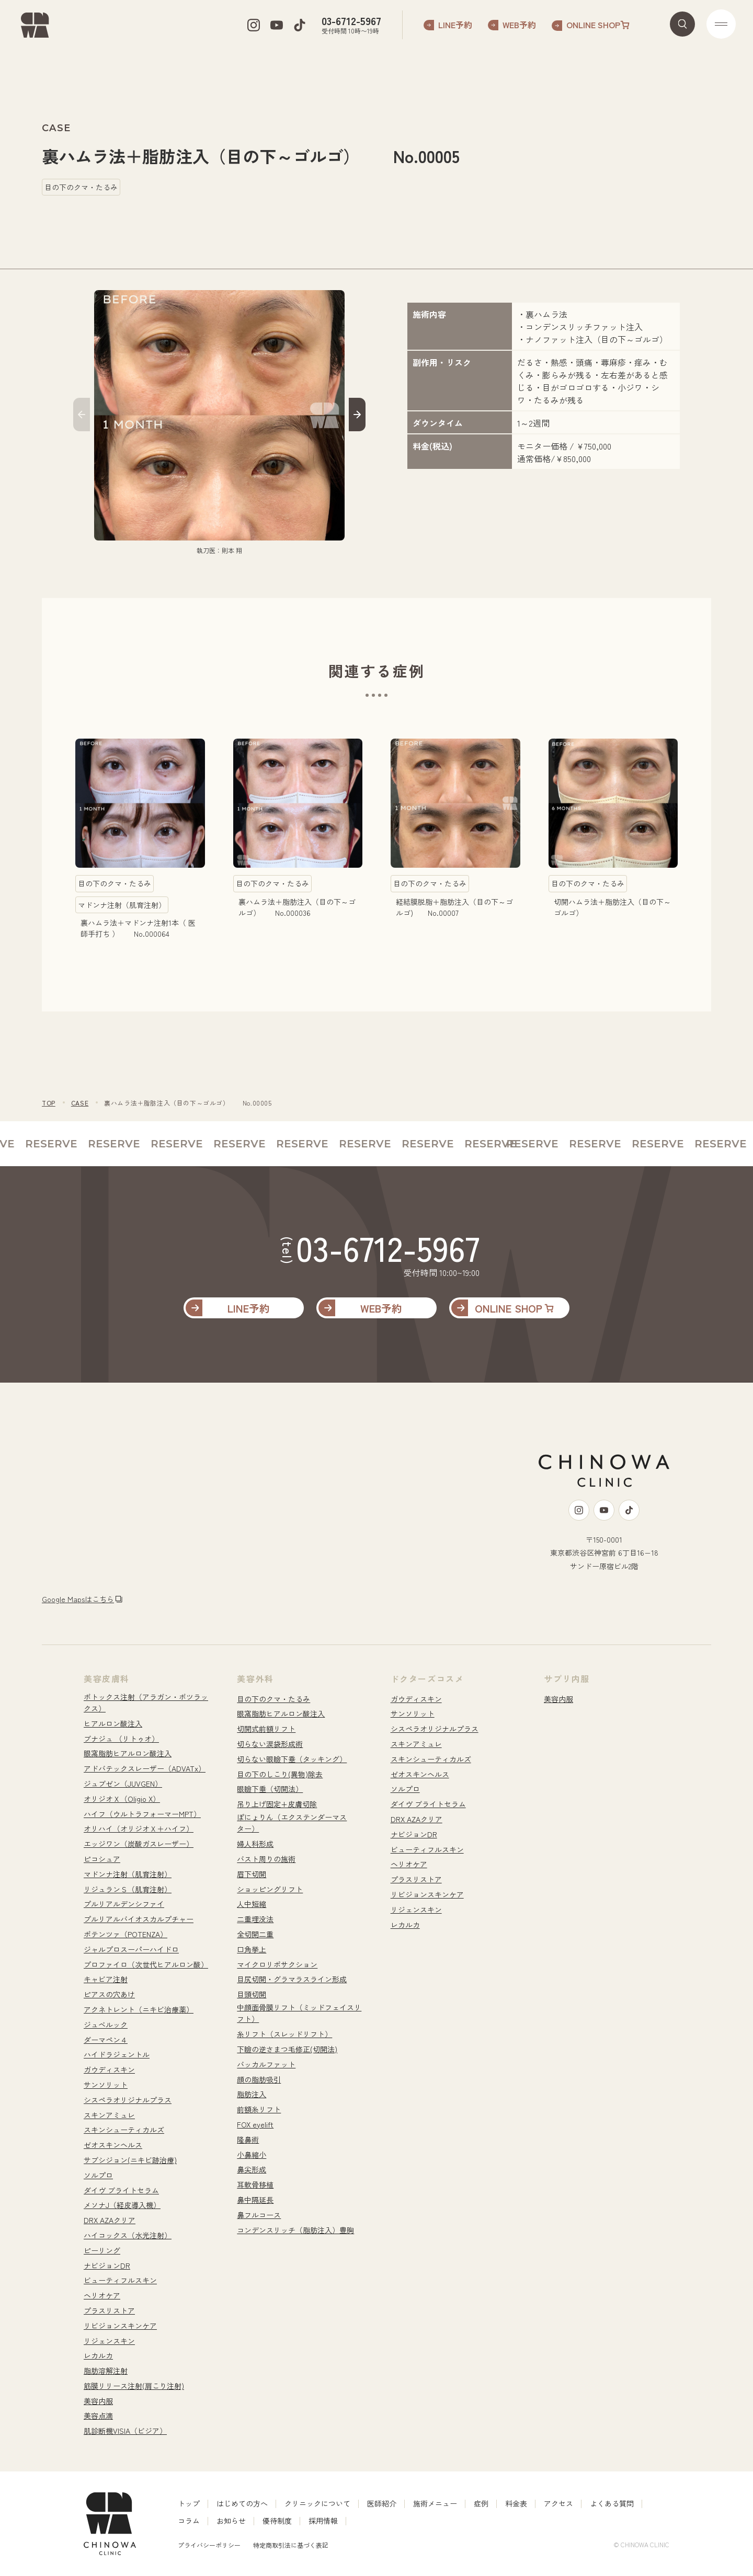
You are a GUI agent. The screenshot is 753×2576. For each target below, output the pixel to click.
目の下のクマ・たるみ (273, 1699)
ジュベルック (106, 2024)
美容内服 (98, 2401)
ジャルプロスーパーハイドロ (131, 1949)
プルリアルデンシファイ (124, 1904)
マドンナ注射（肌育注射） (128, 1874)
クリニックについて (317, 2503)
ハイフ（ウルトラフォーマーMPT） (142, 1814)
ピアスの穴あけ (109, 1994)
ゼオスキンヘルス (113, 2145)
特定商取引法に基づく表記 (290, 2544)
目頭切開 (251, 1994)
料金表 (516, 2503)
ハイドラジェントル (117, 2054)
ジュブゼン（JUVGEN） (123, 1783)
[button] (81, 416)
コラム (189, 2520)
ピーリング (102, 2250)
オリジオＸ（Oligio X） (122, 1798)
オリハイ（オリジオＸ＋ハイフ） (138, 1828)
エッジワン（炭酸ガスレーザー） (138, 1843)
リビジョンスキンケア (120, 2325)
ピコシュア (102, 1859)
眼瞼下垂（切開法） (270, 1789)
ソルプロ (98, 2175)
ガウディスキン (109, 2069)
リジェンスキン (109, 2341)
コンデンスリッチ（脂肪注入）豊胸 (295, 2230)
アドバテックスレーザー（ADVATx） (145, 1768)
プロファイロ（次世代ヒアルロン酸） (146, 1964)
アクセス (558, 2503)
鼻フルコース (259, 2215)
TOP (48, 1102)
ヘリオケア (102, 2295)
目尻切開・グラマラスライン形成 (292, 1979)
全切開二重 (255, 1934)
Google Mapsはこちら (78, 1599)
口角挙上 (251, 1949)
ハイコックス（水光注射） (128, 2235)
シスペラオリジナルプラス (128, 2100)
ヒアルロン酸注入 (113, 1723)
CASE (79, 1102)
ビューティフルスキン (120, 2280)
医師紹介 (381, 2503)
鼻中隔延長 (255, 2199)
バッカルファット (266, 2064)
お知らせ (231, 2520)
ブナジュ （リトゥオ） (121, 1738)
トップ (189, 2503)
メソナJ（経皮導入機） (122, 2205)
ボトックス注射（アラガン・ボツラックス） (146, 1703)
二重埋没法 (255, 1919)
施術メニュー (435, 2503)
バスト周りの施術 (266, 1859)
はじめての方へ (242, 2503)
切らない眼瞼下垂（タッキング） (292, 1759)
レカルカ (98, 2355)
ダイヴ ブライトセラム (121, 2190)
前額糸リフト (259, 2109)
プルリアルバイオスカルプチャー (138, 1919)
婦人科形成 (255, 1843)
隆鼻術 (248, 2139)
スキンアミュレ (109, 2115)
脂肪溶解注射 (106, 2370)
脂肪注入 (251, 2094)
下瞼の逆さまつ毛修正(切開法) (287, 2049)
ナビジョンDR (107, 2265)
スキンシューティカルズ (124, 2129)
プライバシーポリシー (209, 2544)
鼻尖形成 (251, 2169)
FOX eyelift (255, 2124)
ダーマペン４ (106, 2039)
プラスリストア (109, 2310)
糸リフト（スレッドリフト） (284, 2034)
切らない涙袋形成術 (270, 1744)
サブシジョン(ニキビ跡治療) (130, 2160)
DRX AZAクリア (109, 2220)
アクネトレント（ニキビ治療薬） (138, 2009)
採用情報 (323, 2520)
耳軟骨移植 (255, 2184)
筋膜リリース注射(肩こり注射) (134, 2385)
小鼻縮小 (251, 2154)
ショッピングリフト (270, 1889)
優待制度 (277, 2520)
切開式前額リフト (266, 1728)
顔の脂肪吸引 (259, 2079)
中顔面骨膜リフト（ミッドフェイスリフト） (299, 2013)
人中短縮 (251, 1904)
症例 (481, 2503)
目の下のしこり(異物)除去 (280, 1774)
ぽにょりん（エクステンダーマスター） (292, 1823)
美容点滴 (98, 2415)
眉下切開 (251, 1874)
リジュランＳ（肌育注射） (128, 1889)
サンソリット (106, 2084)
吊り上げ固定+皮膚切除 (277, 1804)
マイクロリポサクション (277, 1964)
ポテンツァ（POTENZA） (125, 1934)
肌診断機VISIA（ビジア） (125, 2430)
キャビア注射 (106, 1979)
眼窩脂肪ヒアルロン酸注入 (128, 1753)
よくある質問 (612, 2503)
